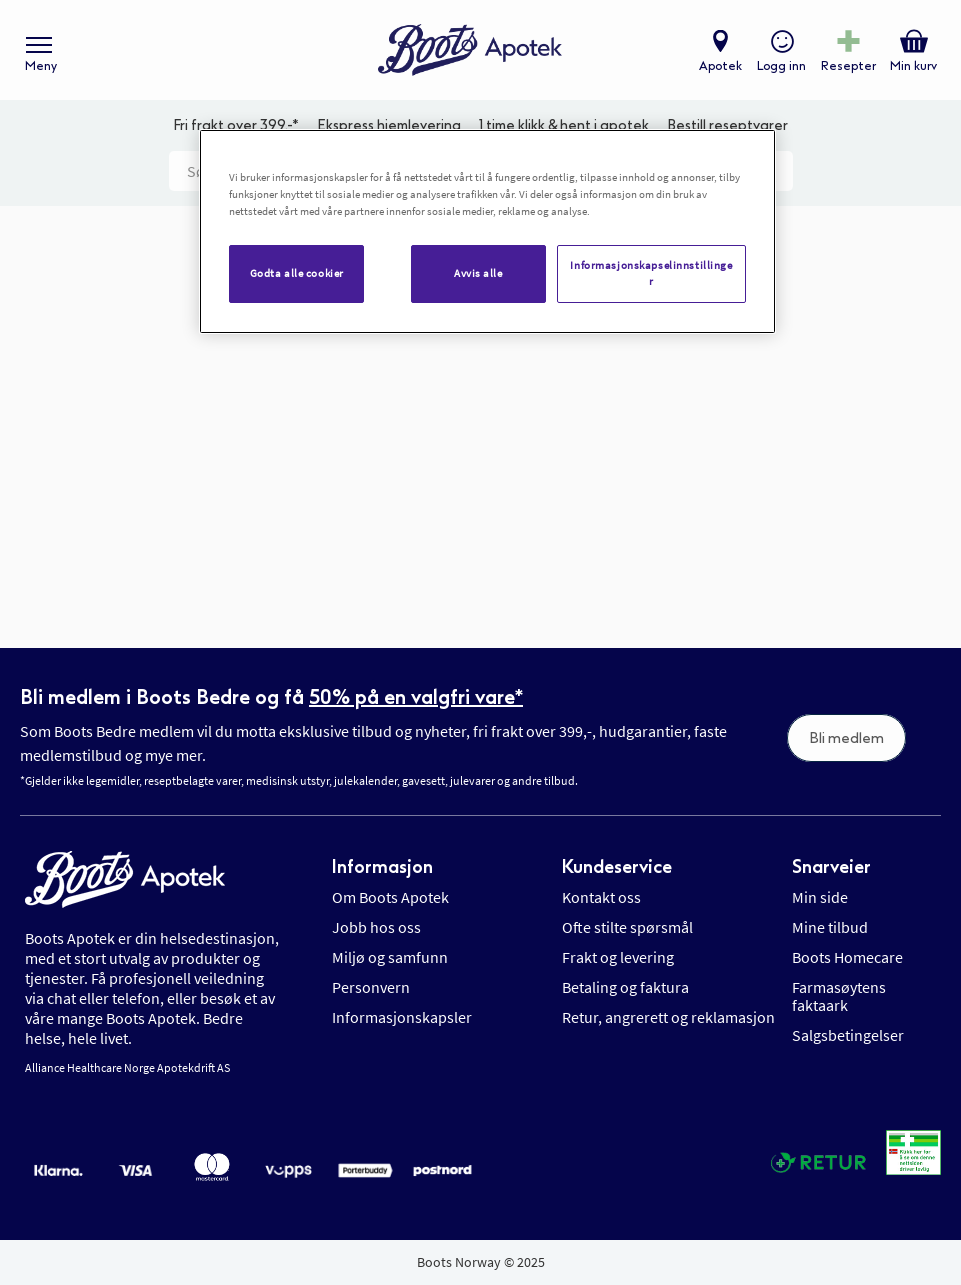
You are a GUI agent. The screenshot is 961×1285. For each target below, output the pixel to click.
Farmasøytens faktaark (839, 996)
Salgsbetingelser (848, 1035)
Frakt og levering (618, 957)
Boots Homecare (847, 957)
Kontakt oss (601, 897)
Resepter (848, 66)
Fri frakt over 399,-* (236, 125)
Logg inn (781, 66)
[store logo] (470, 50)
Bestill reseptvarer (727, 125)
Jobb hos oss (376, 927)
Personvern (371, 987)
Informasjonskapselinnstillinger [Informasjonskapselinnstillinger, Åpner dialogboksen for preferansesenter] (651, 273)
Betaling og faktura (625, 987)
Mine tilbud (830, 927)
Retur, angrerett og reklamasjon (668, 1017)
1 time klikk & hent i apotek (564, 125)
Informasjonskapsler (402, 1017)
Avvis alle (478, 273)
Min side (820, 897)
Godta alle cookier (297, 273)
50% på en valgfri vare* (416, 697)
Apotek (720, 66)
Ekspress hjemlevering (389, 125)
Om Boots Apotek (390, 897)
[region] (487, 231)
